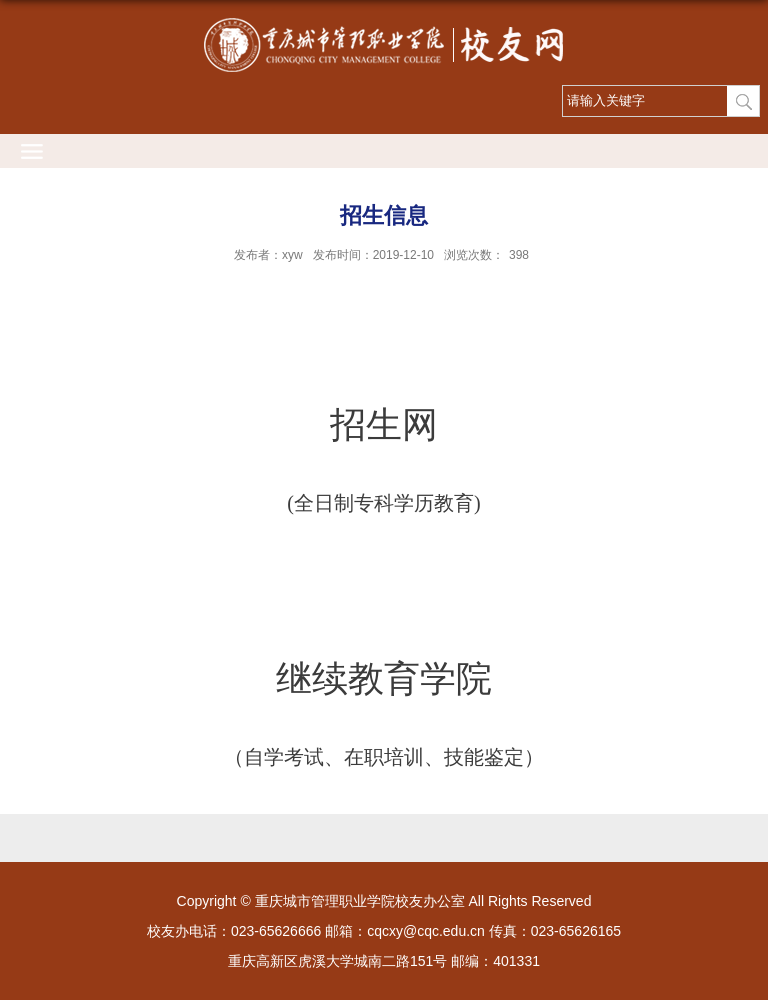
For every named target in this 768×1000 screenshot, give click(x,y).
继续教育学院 (384, 679)
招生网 (384, 425)
